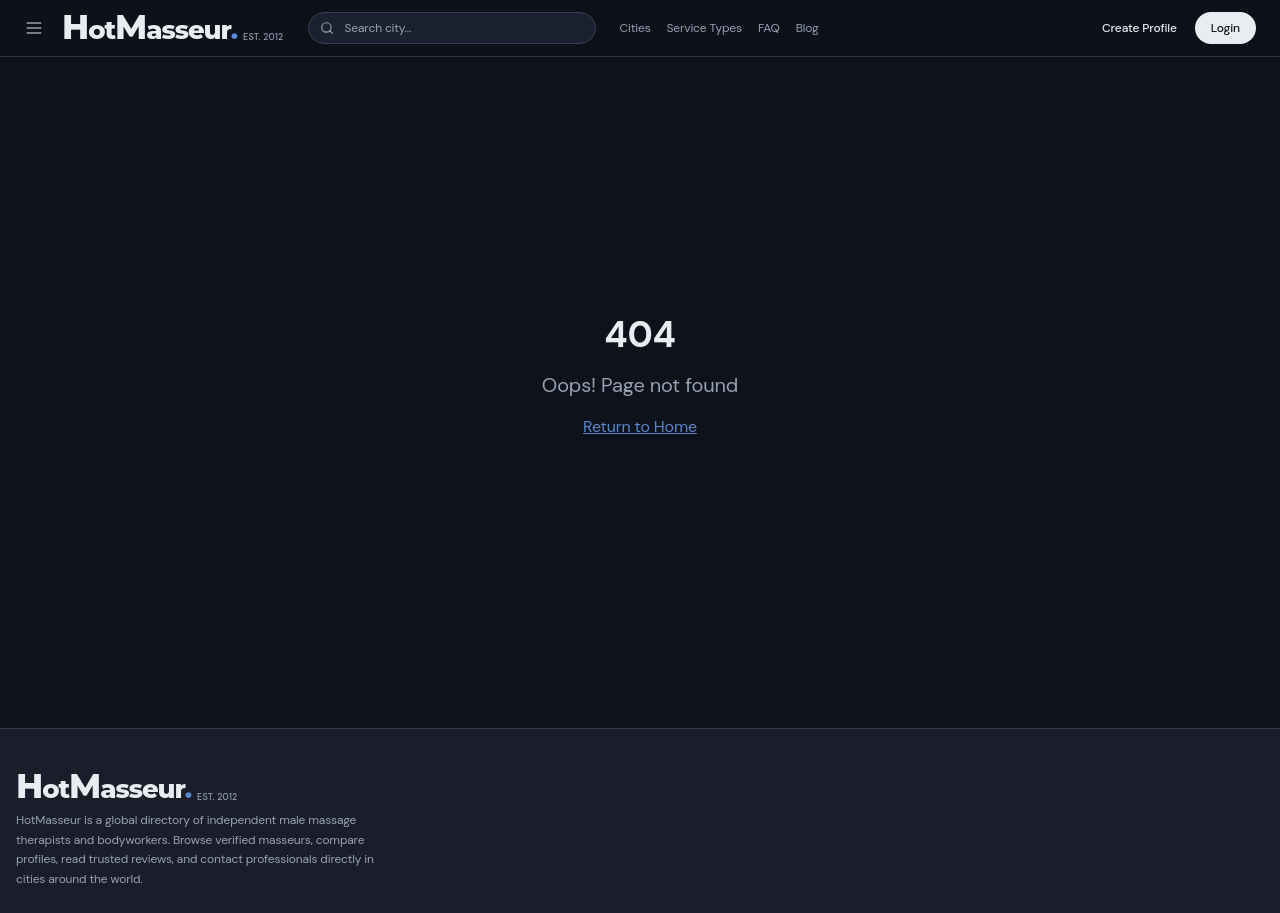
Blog (807, 28)
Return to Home (640, 426)
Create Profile (1139, 28)
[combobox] (452, 28)
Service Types (704, 28)
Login (1225, 28)
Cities (635, 28)
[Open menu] (34, 28)
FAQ (769, 28)
